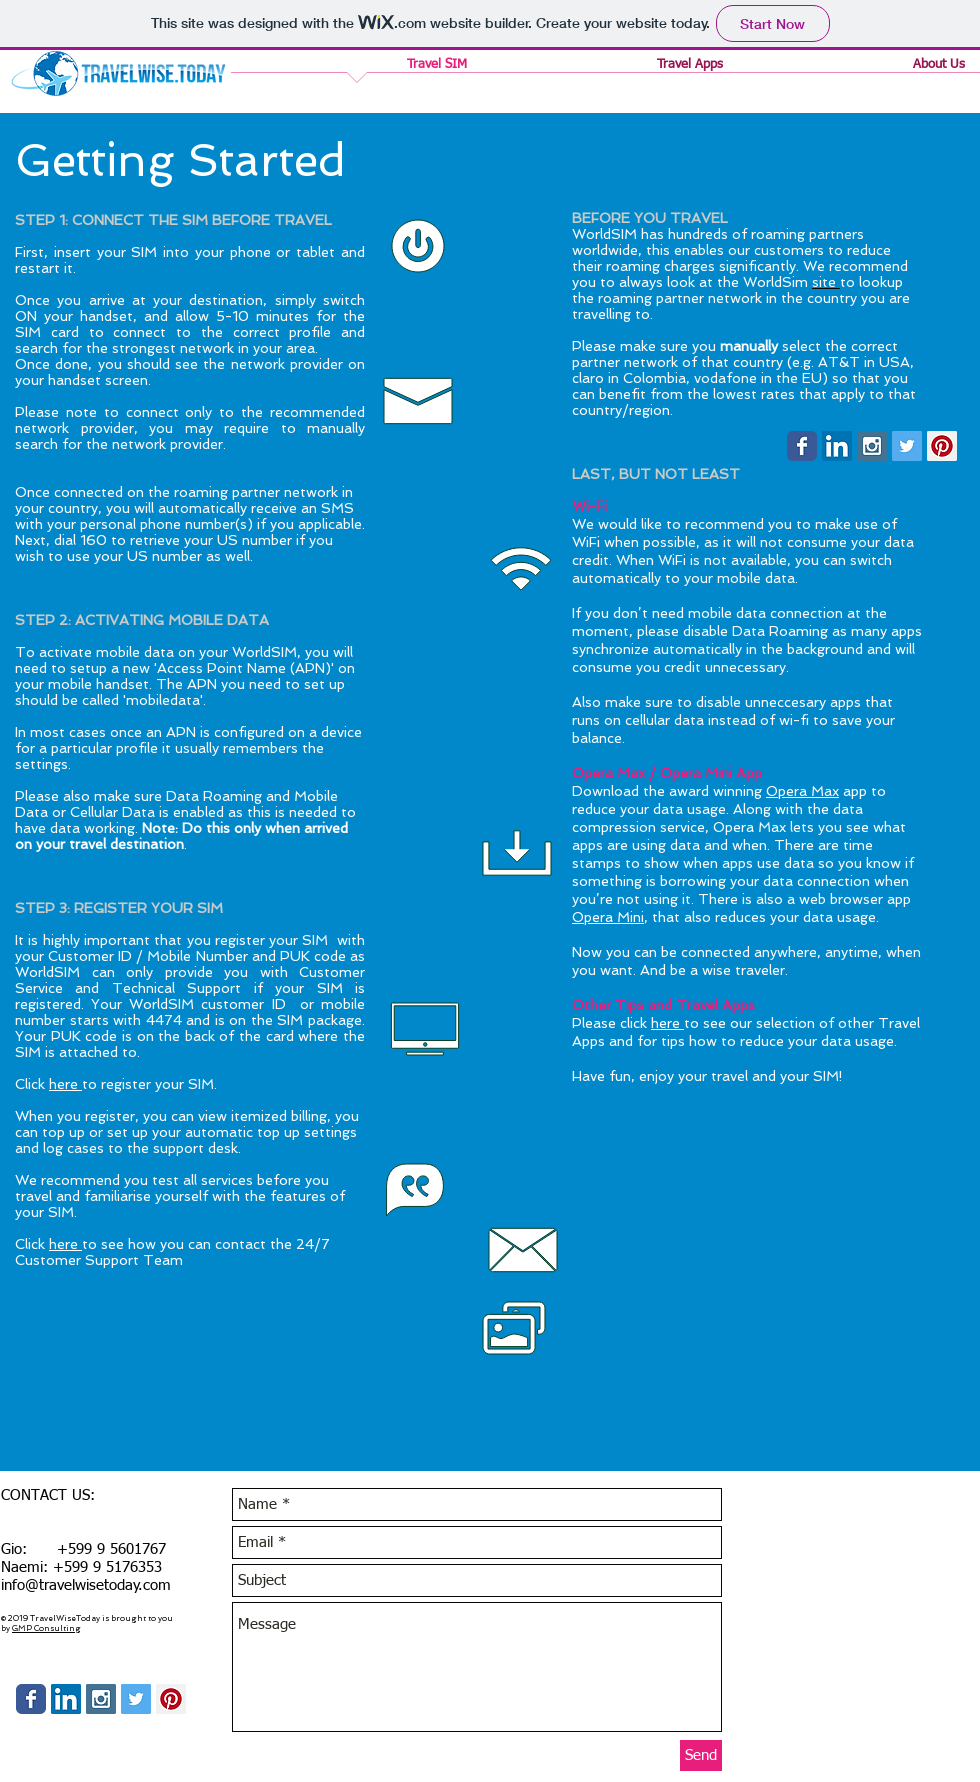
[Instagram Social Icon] (872, 446)
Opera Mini (608, 917)
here (65, 1084)
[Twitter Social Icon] (907, 446)
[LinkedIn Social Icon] (837, 446)
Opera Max (802, 791)
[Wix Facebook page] (802, 446)
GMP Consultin (43, 1628)
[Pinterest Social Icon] (942, 446)
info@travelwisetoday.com (86, 1585)
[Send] (701, 1755)
